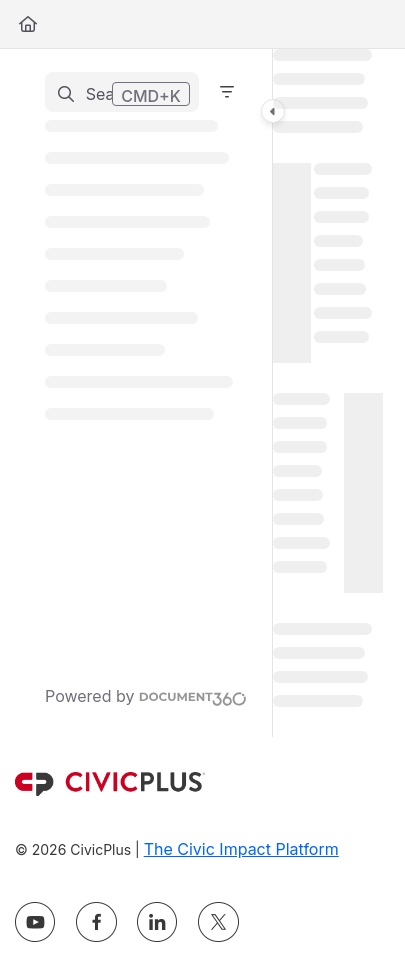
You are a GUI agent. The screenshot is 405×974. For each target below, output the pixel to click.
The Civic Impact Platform (241, 849)
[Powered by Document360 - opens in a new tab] (146, 696)
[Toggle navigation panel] (273, 111)
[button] (122, 92)
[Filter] (227, 92)
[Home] (28, 24)
